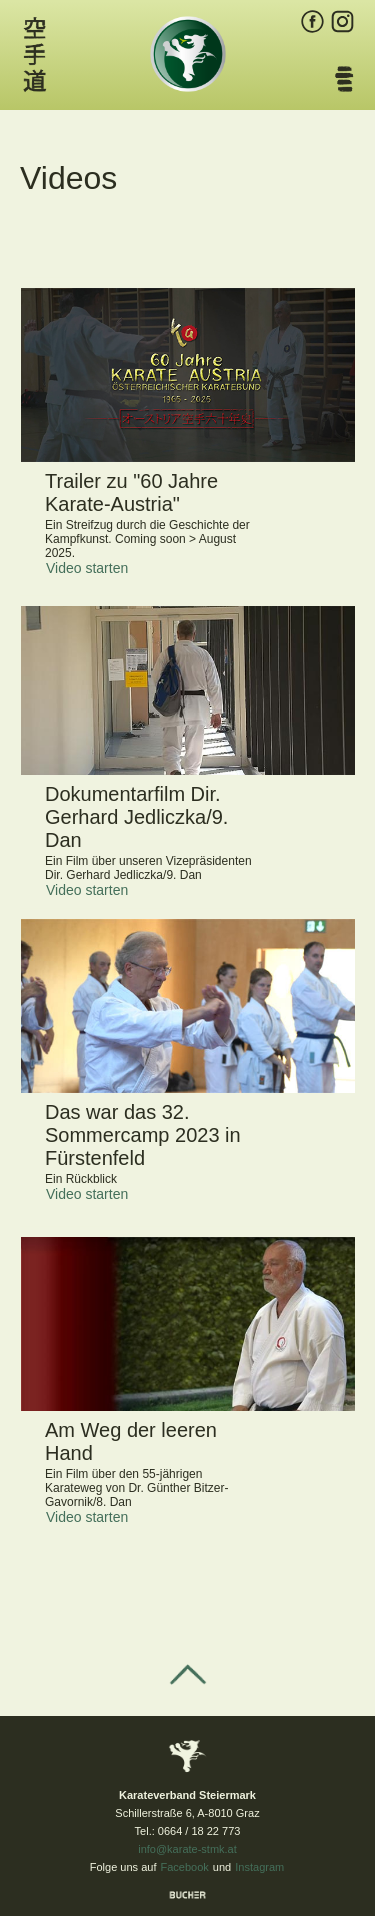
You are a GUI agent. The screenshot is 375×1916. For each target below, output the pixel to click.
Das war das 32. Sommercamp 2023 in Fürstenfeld (143, 1135)
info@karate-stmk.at (187, 1849)
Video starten (87, 568)
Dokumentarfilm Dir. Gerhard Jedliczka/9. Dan (136, 817)
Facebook (185, 1867)
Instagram (259, 1867)
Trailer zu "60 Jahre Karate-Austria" (131, 492)
